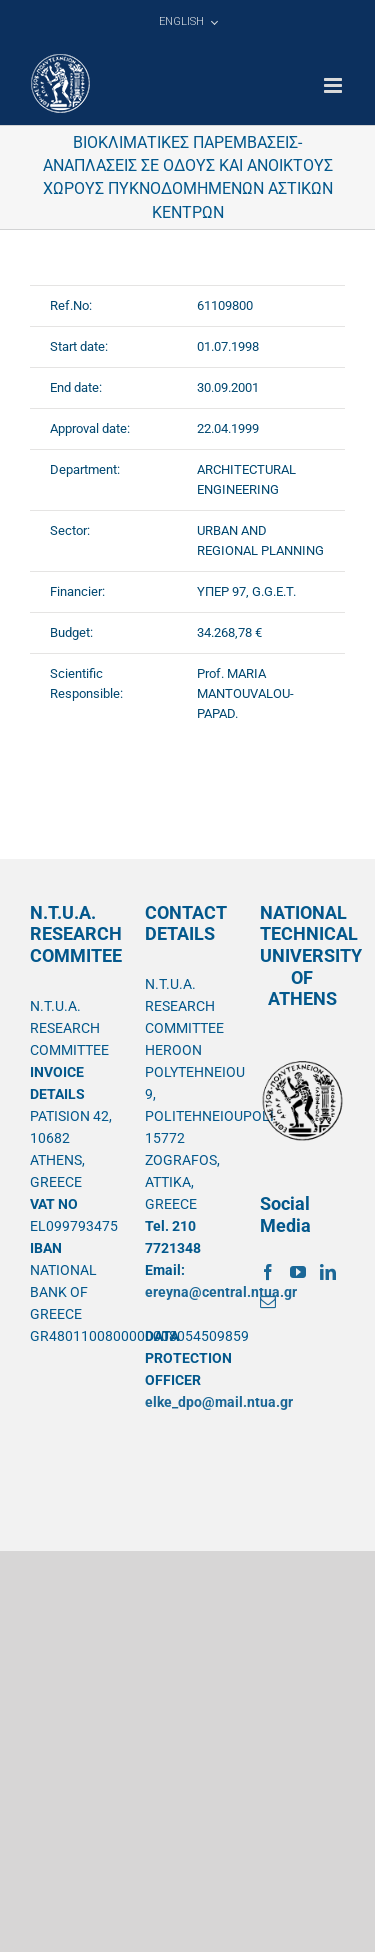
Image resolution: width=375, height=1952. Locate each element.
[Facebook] (268, 1272)
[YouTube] (298, 1272)
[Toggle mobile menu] (334, 85)
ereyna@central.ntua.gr (221, 1292)
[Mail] (268, 1302)
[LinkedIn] (328, 1272)
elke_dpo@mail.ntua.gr (219, 1402)
